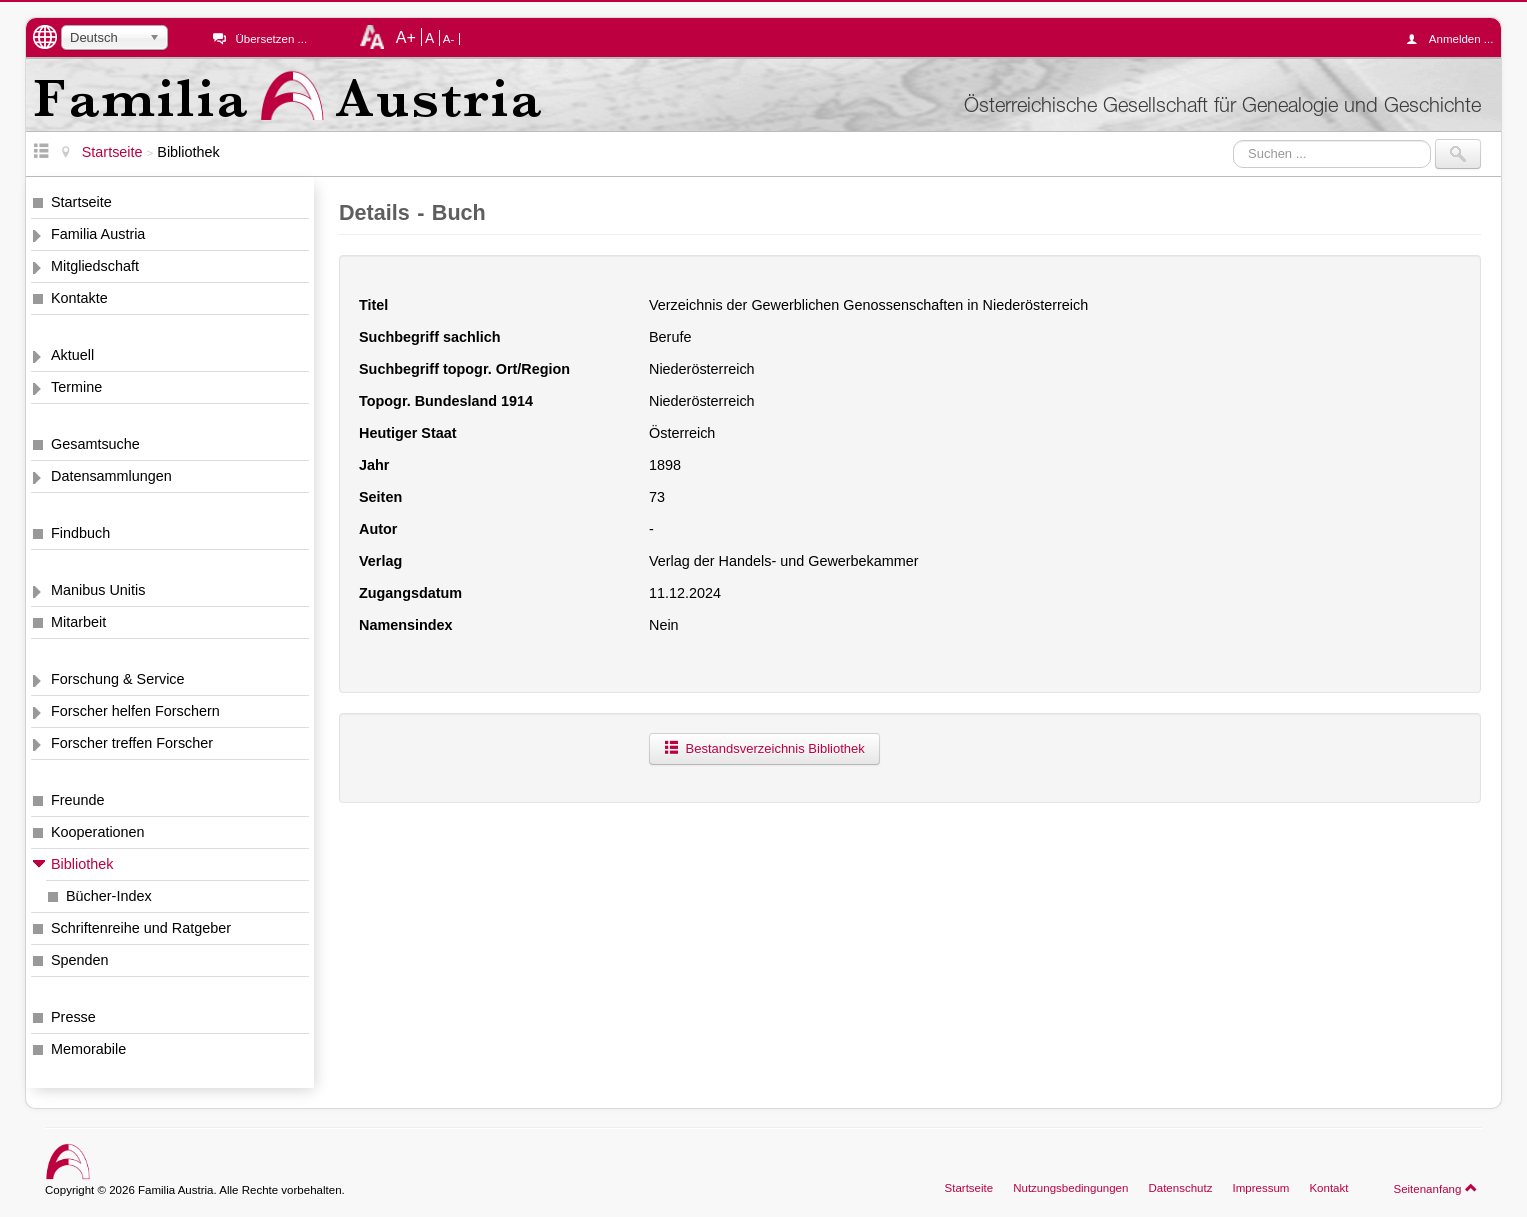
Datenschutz (1180, 1188)
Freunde (78, 800)
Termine (76, 387)
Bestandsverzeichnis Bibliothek (764, 748)
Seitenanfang (1435, 1188)
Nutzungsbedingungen (1070, 1188)
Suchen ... (1233, 139)
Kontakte (79, 298)
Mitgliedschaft (95, 266)
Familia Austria (98, 234)
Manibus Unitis (98, 590)
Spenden (80, 960)
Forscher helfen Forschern (135, 711)
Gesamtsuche (95, 444)
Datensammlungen (111, 476)
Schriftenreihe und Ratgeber (141, 928)
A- (449, 39)
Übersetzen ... (271, 39)
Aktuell (72, 355)
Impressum (1260, 1188)
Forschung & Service (118, 679)
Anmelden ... (1455, 39)
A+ (406, 37)
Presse (73, 1017)
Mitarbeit (78, 622)
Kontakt (1328, 1188)
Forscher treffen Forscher (132, 743)
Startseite (81, 202)
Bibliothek (82, 864)
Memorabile (88, 1049)
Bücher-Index (109, 896)
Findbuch (80, 533)
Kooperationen (98, 832)
